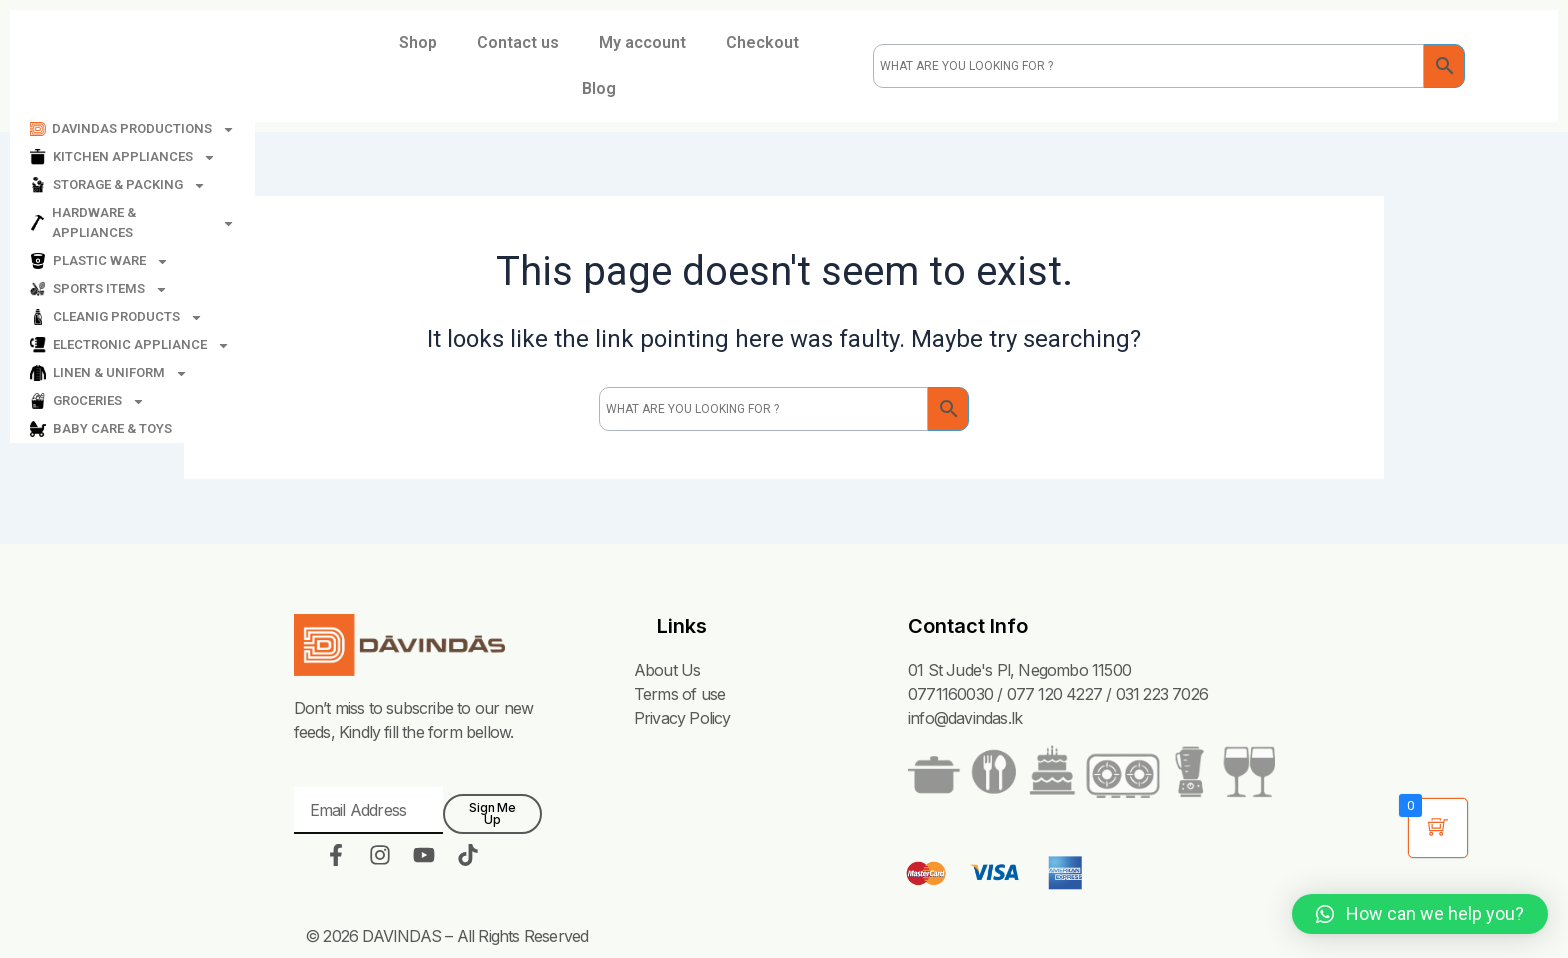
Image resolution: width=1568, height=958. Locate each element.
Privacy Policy (682, 718)
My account (642, 42)
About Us (667, 670)
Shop (418, 42)
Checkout (762, 42)
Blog (599, 88)
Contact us (518, 42)
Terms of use (679, 694)
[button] (1420, 914)
